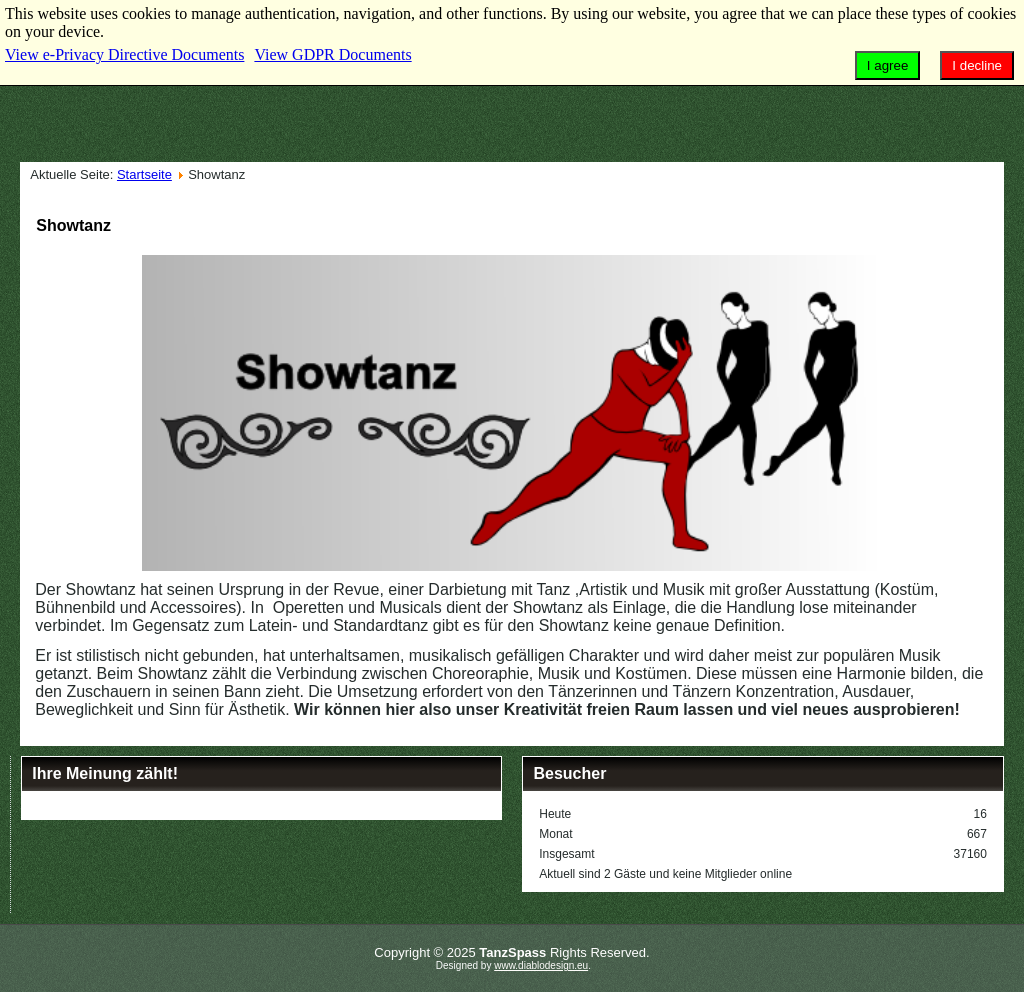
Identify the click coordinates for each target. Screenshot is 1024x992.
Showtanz (73, 225)
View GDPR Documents (332, 54)
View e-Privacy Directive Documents (124, 54)
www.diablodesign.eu (541, 965)
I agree (888, 65)
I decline (977, 65)
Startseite (144, 174)
